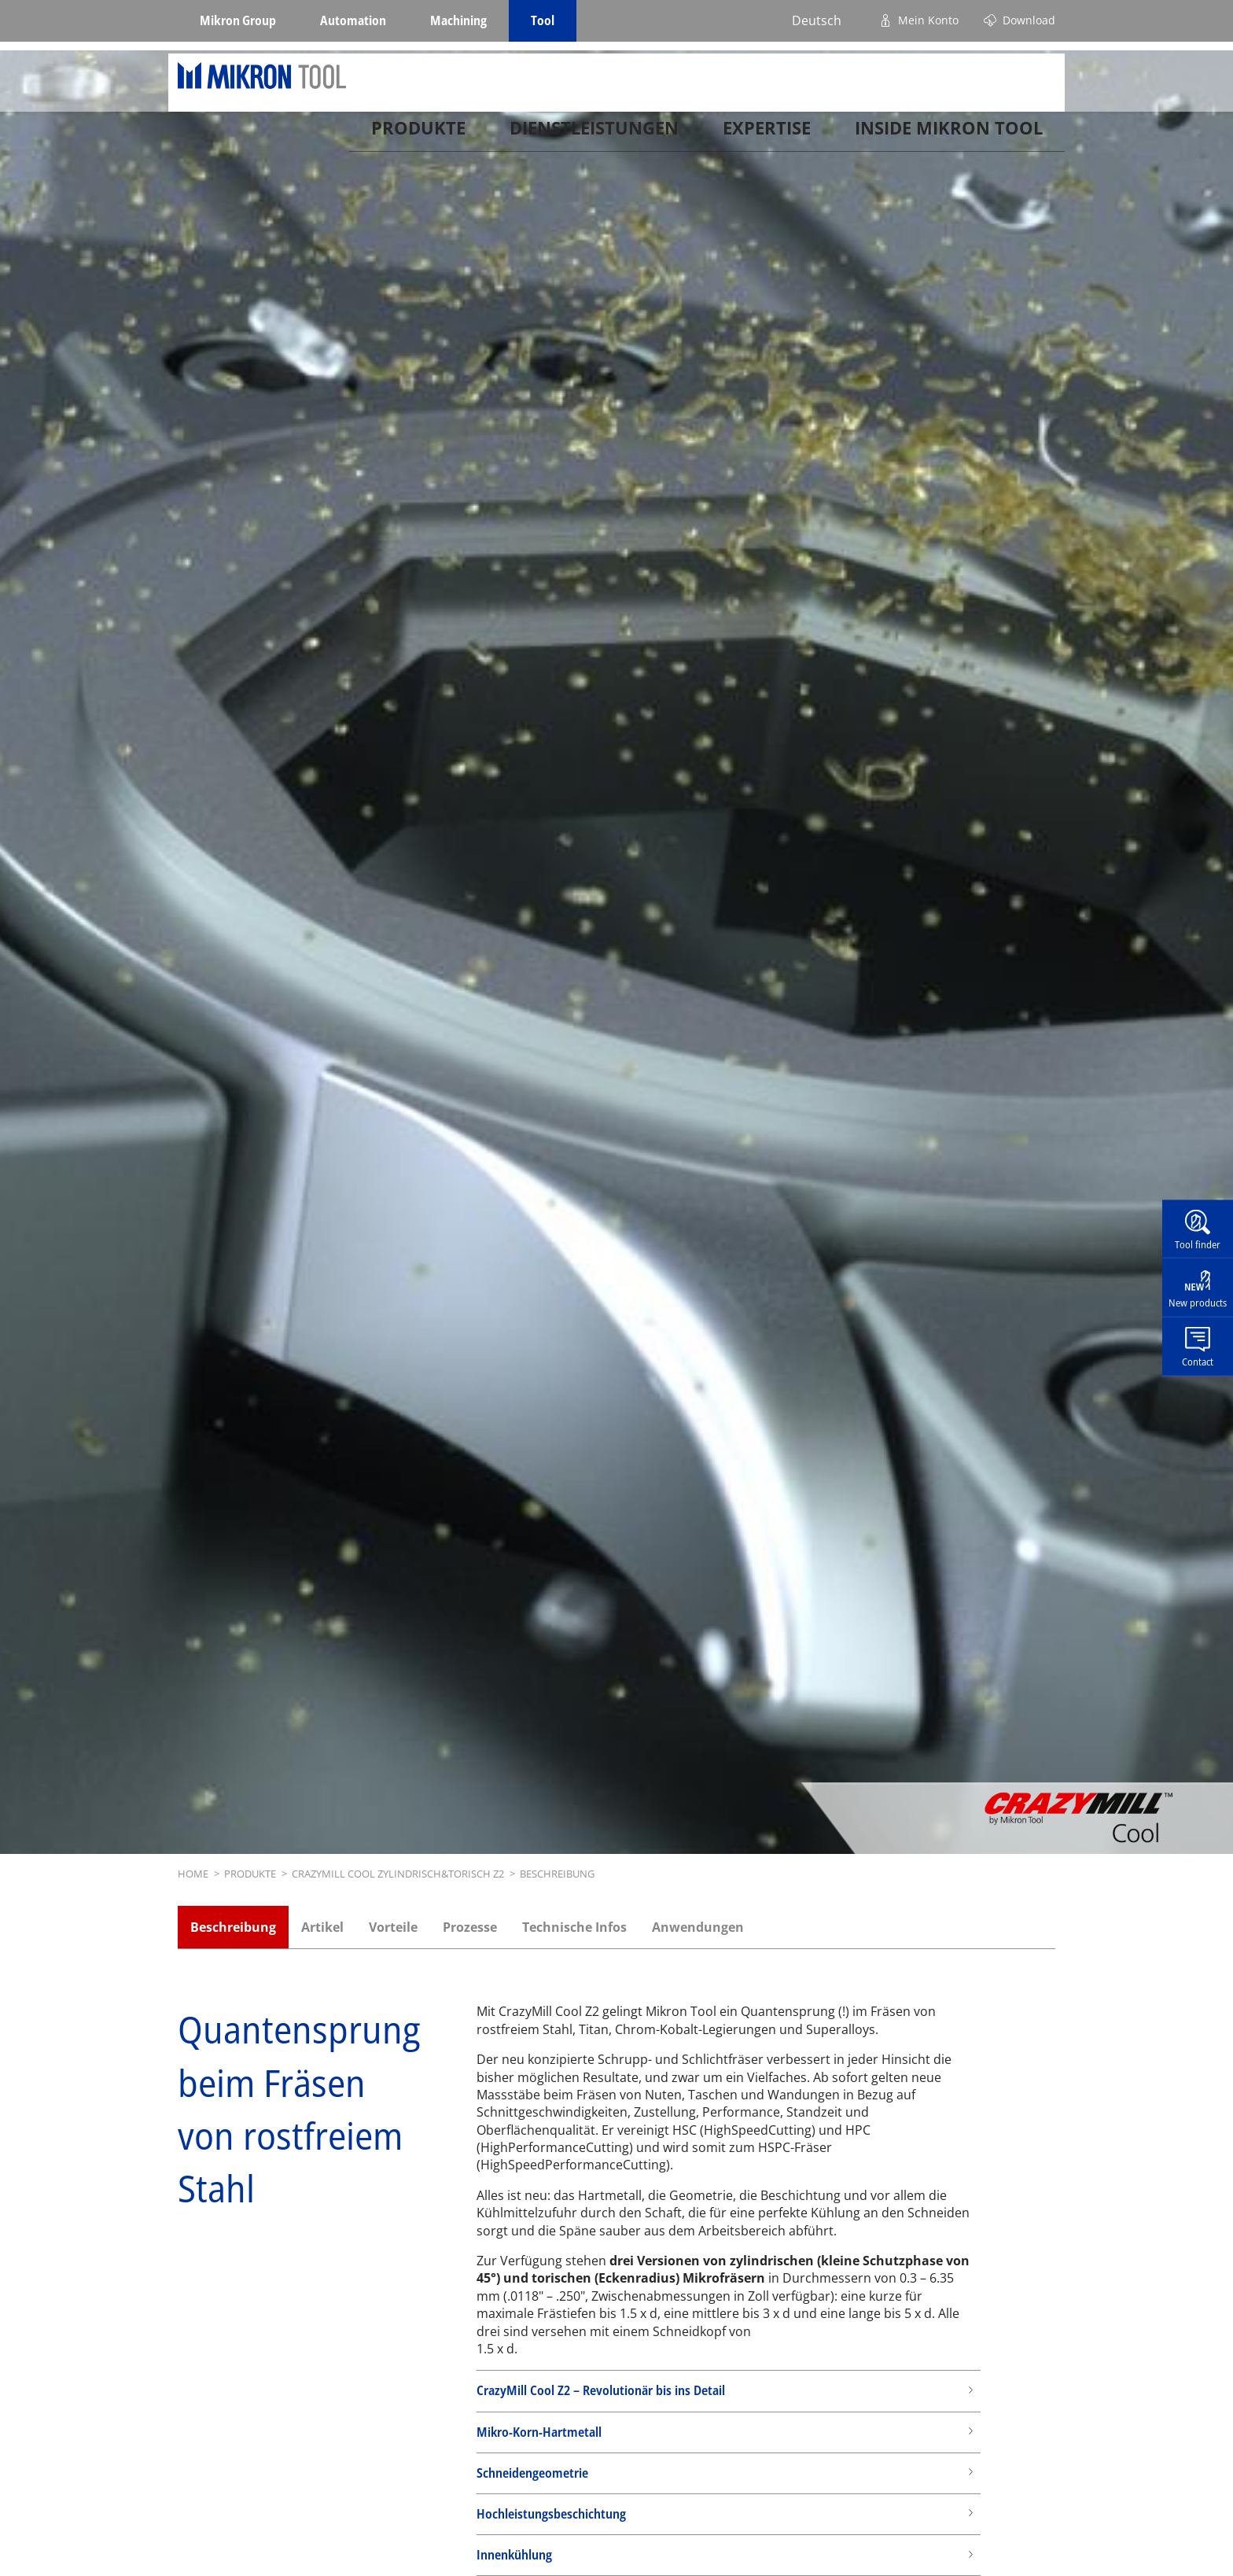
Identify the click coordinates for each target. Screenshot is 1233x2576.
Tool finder (1197, 1243)
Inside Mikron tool (949, 134)
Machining (458, 20)
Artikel (322, 1927)
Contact (1197, 1361)
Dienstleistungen (594, 134)
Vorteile (393, 1927)
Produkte (418, 134)
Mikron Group (238, 20)
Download (1029, 20)
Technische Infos (574, 1927)
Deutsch (816, 20)
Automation (353, 20)
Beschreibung (233, 1927)
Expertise (767, 134)
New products (1198, 1302)
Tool (542, 20)
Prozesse (470, 1927)
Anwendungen (698, 1927)
